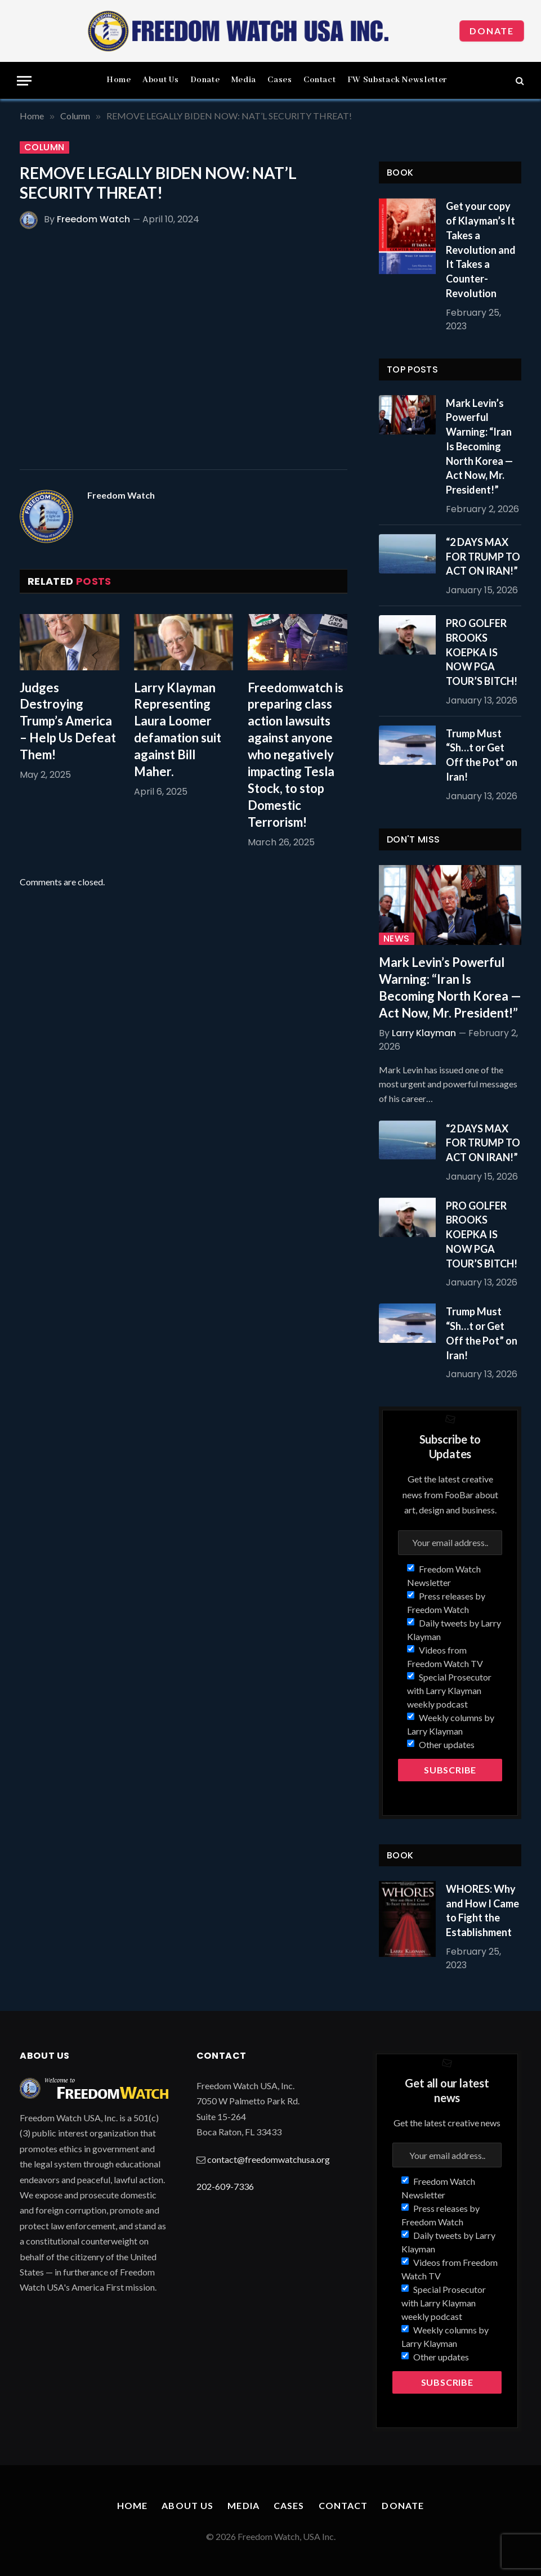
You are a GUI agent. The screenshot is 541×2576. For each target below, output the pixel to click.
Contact (319, 80)
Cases (279, 80)
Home (118, 80)
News (396, 939)
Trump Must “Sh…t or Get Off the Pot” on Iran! (481, 755)
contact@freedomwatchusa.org (268, 2159)
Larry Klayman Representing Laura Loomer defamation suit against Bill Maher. (177, 729)
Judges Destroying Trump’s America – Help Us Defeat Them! (68, 721)
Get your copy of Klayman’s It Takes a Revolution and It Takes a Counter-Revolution (481, 249)
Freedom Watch (93, 219)
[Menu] (24, 80)
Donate (492, 30)
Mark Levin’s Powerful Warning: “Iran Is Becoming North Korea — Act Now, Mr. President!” (479, 446)
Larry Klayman (424, 1033)
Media (243, 80)
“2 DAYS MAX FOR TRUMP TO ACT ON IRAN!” (483, 556)
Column (44, 147)
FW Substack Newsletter (397, 80)
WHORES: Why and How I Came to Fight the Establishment (482, 1910)
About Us (160, 80)
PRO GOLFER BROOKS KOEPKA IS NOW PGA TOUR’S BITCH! (481, 652)
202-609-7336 (225, 2186)
